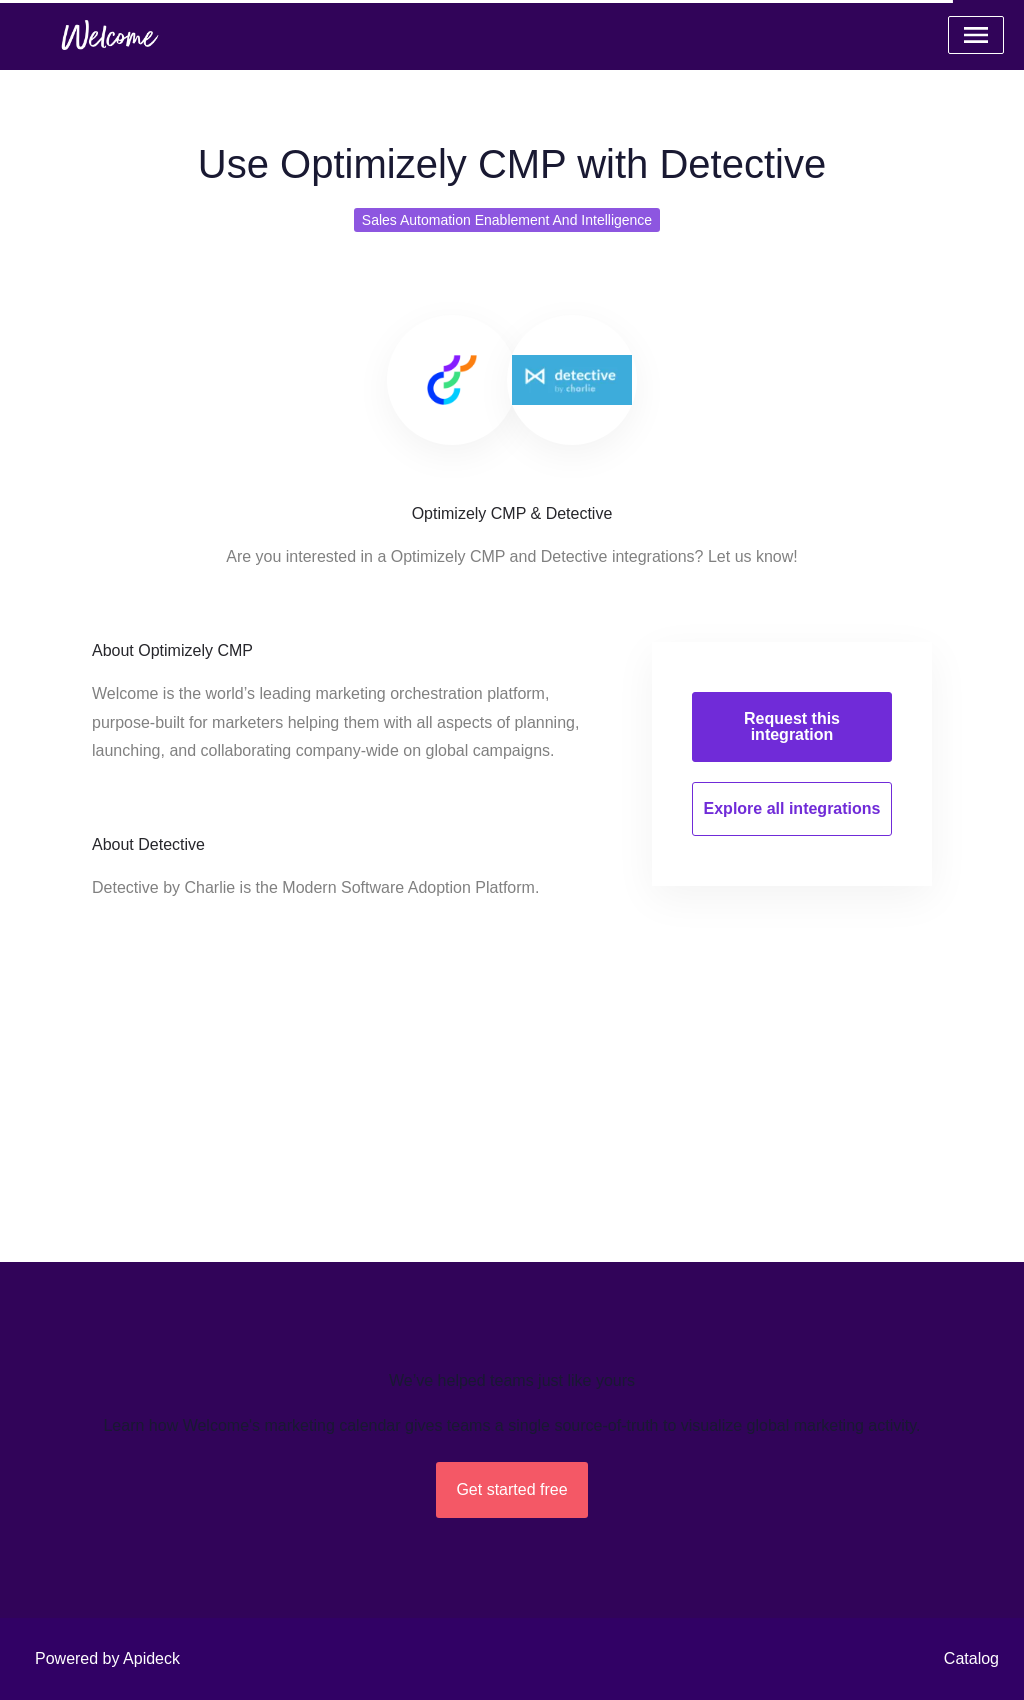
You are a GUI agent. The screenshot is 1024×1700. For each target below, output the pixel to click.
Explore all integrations (792, 808)
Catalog (971, 1658)
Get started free (511, 1489)
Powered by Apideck (107, 1658)
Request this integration (792, 726)
